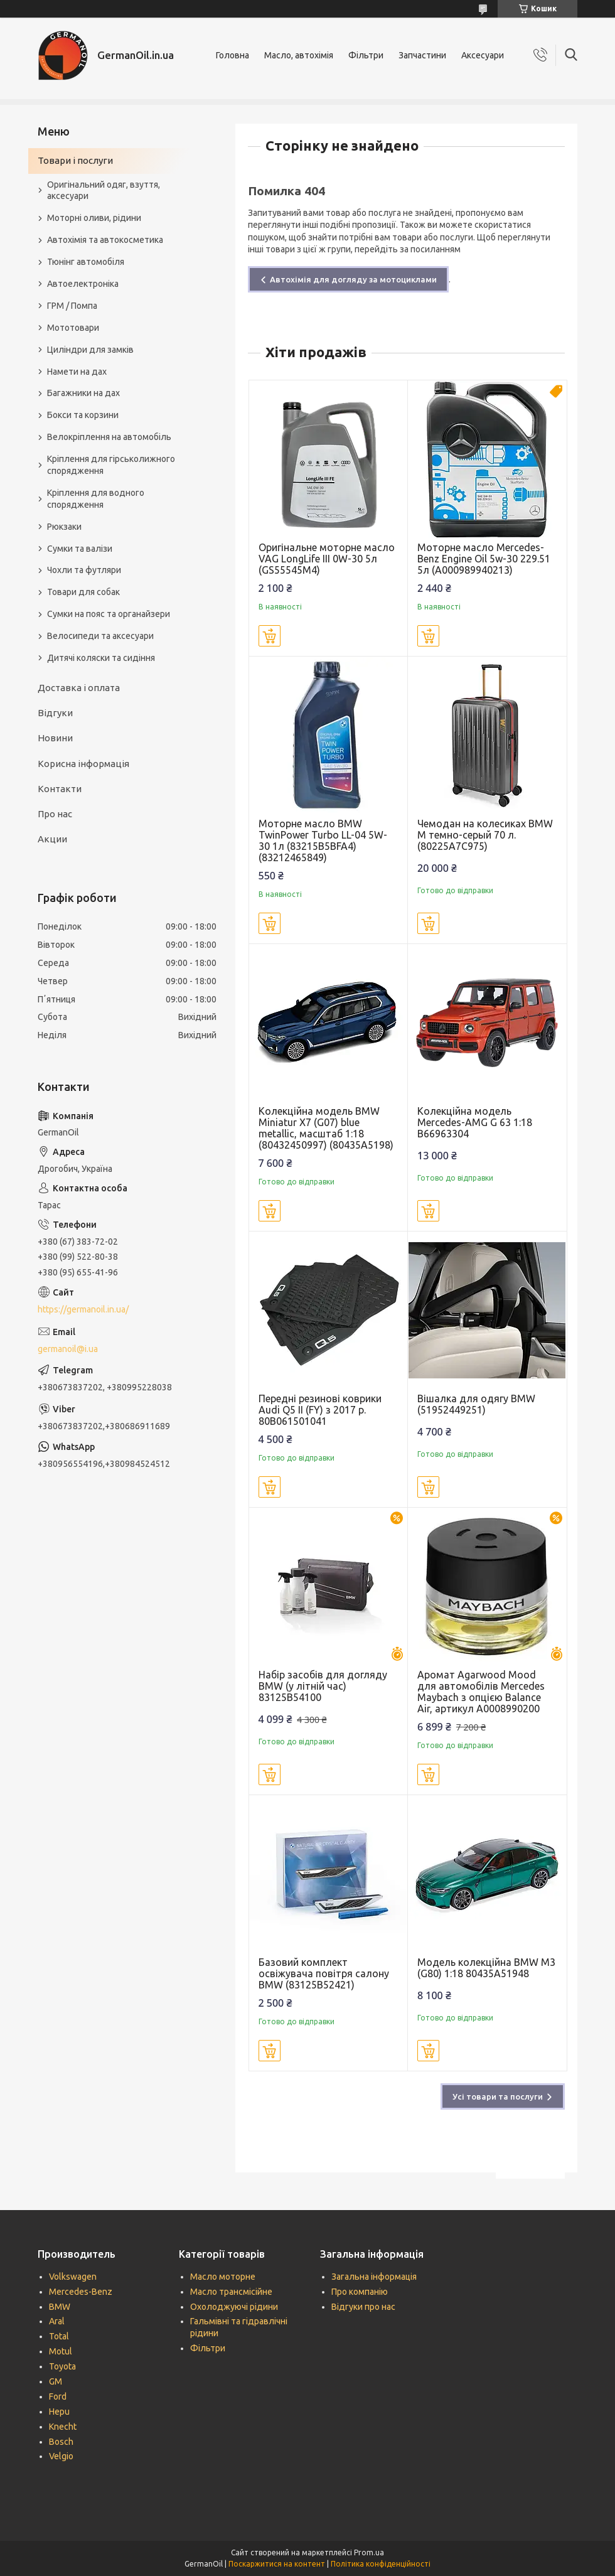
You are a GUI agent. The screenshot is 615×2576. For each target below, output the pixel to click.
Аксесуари (482, 55)
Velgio (61, 2456)
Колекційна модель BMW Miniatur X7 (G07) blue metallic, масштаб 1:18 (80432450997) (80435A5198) (326, 1128)
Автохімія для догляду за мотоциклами (353, 279)
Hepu (59, 2412)
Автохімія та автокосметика (105, 240)
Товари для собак (83, 592)
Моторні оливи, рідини (94, 218)
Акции (52, 839)
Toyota (62, 2366)
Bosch (61, 2442)
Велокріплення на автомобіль (109, 437)
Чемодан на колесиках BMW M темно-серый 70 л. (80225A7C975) (485, 835)
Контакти (60, 788)
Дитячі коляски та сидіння (101, 658)
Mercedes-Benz (80, 2292)
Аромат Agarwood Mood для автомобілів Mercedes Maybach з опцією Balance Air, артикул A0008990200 (481, 1691)
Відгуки (55, 712)
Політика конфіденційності (380, 2564)
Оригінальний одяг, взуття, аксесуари (103, 190)
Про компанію (359, 2292)
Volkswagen (73, 2277)
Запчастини (422, 55)
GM (55, 2381)
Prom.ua (369, 2552)
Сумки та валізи (79, 549)
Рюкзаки (64, 527)
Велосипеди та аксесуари (100, 636)
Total (59, 2336)
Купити (270, 636)
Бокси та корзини (83, 415)
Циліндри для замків (90, 350)
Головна (232, 55)
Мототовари (73, 328)
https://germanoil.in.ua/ (83, 1309)
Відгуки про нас (363, 2307)
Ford (58, 2396)
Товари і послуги (75, 160)
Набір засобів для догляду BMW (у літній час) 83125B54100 (323, 1686)
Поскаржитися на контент (276, 2564)
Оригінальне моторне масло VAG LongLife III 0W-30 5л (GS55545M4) (327, 559)
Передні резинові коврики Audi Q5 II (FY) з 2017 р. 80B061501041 (320, 1410)
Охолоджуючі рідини (234, 2307)
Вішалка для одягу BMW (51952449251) (476, 1404)
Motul (60, 2351)
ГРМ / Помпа (72, 306)
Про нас (55, 813)
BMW (59, 2307)
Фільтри (365, 55)
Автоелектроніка (83, 284)
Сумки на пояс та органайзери (108, 614)
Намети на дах (77, 372)
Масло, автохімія (298, 55)
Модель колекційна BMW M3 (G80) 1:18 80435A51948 (486, 1967)
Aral (57, 2321)
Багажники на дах (83, 393)
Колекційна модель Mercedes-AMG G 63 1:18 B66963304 (474, 1122)
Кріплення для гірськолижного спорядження (111, 465)
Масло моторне (222, 2277)
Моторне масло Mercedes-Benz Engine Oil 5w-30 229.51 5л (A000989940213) (483, 559)
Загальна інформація (374, 2277)
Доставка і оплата (79, 687)
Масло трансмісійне (231, 2292)
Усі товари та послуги (497, 2096)
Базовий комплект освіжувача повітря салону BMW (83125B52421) (324, 1973)
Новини (55, 738)
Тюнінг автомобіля (85, 262)
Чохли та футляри (84, 570)
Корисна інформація (83, 763)
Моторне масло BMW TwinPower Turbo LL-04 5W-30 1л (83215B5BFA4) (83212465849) (323, 840)
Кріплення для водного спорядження (95, 499)
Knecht (63, 2427)
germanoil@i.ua (68, 1349)
